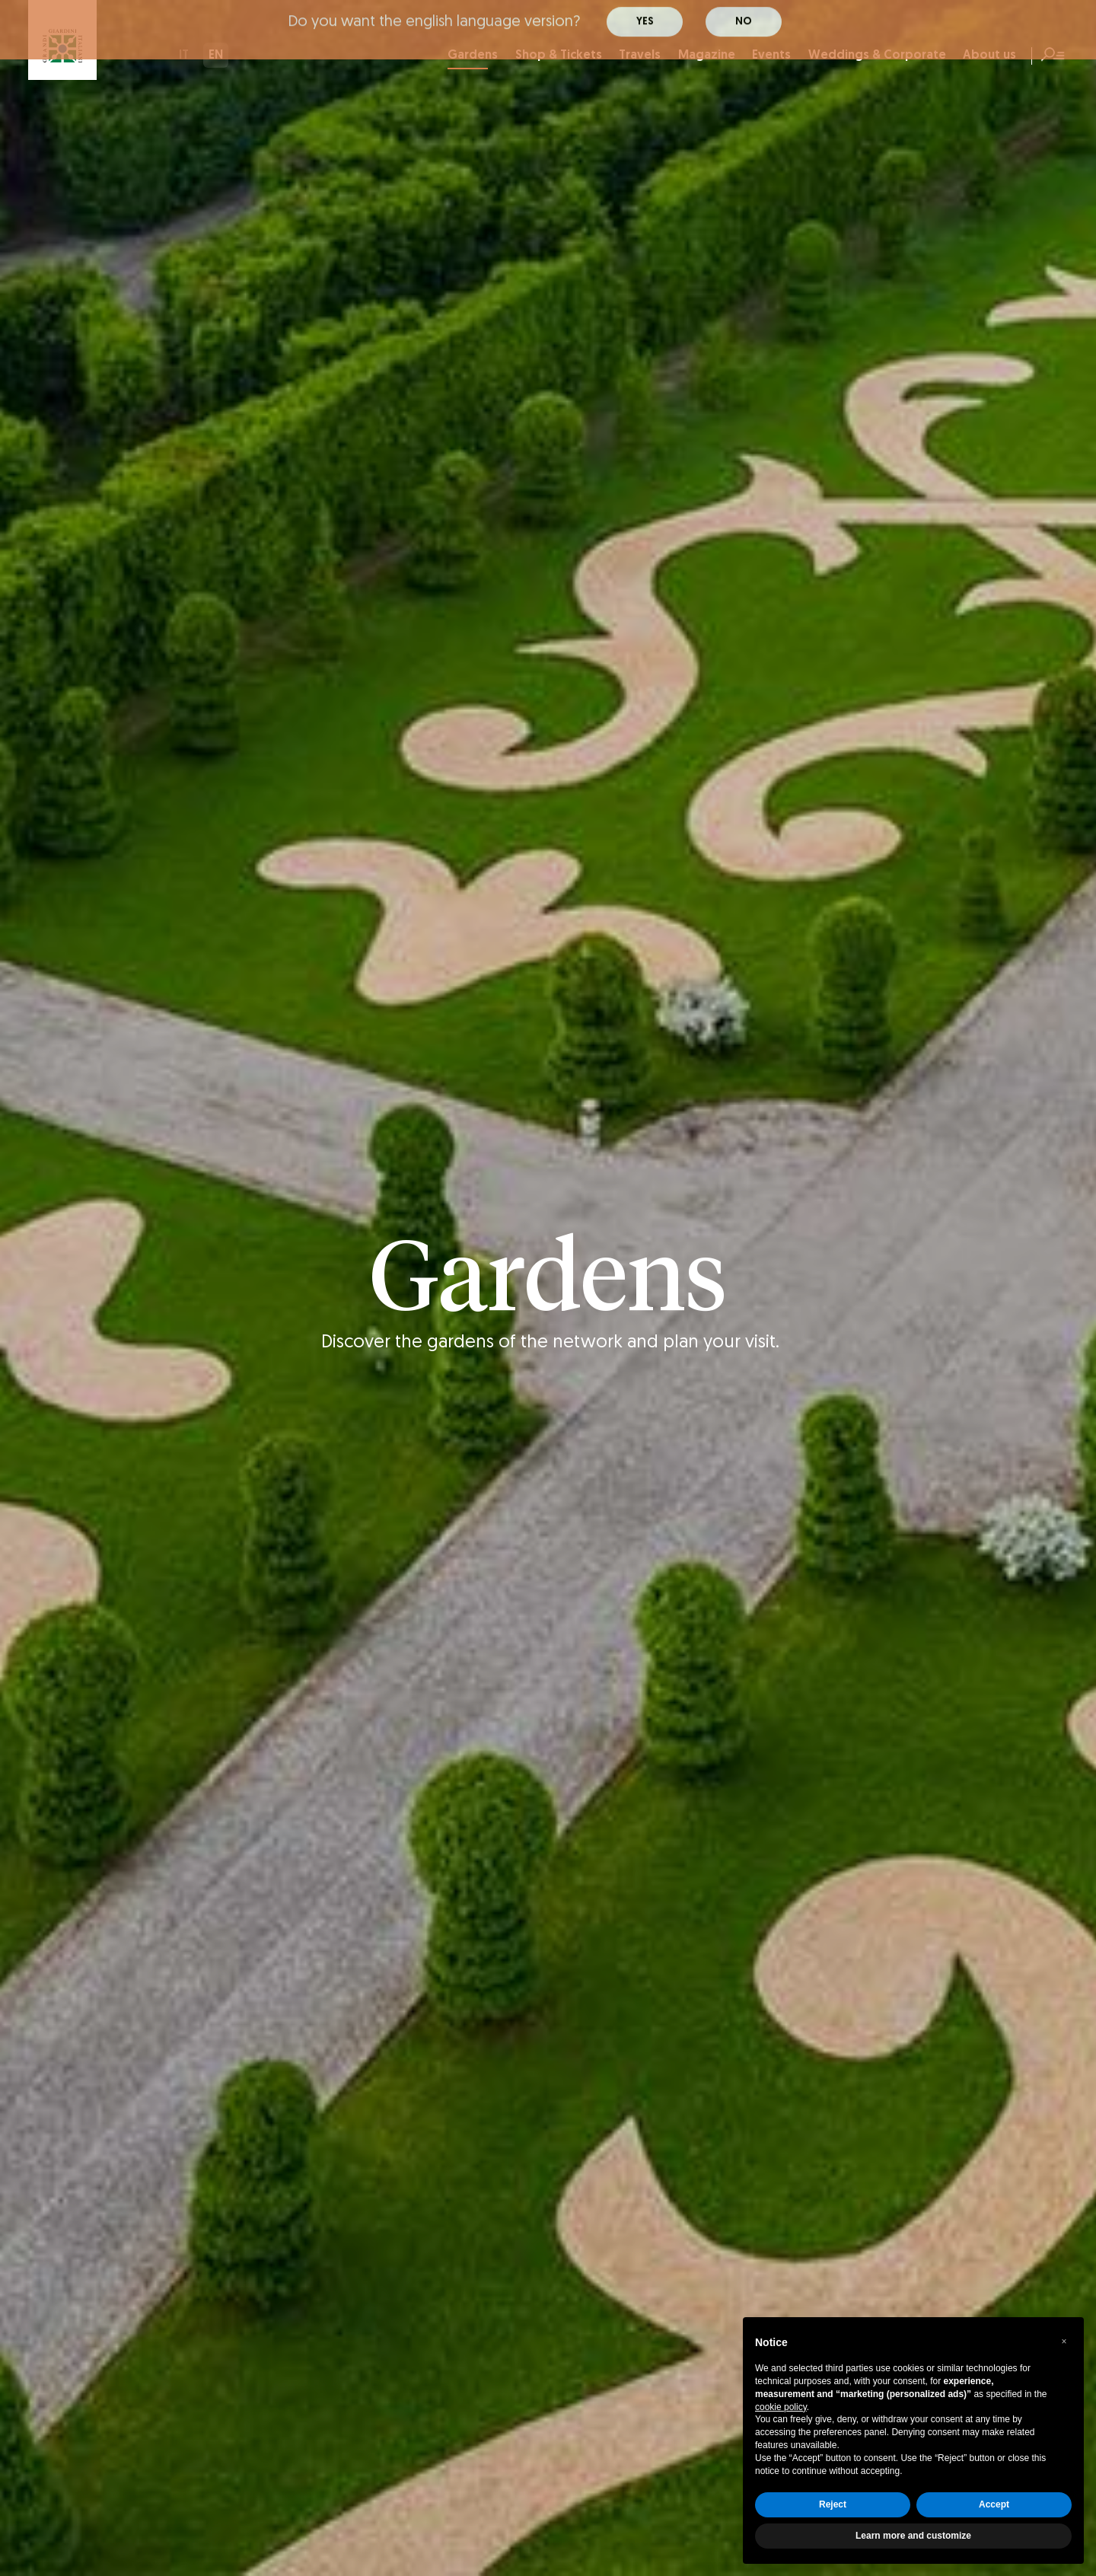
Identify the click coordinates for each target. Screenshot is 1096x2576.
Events (771, 55)
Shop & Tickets (558, 55)
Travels (640, 55)
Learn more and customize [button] (913, 2535)
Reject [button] (832, 2504)
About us (989, 55)
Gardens (473, 59)
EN (216, 55)
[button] (1064, 2341)
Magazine (706, 55)
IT (184, 55)
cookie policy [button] (781, 2407)
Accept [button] (994, 2504)
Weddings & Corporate (877, 55)
